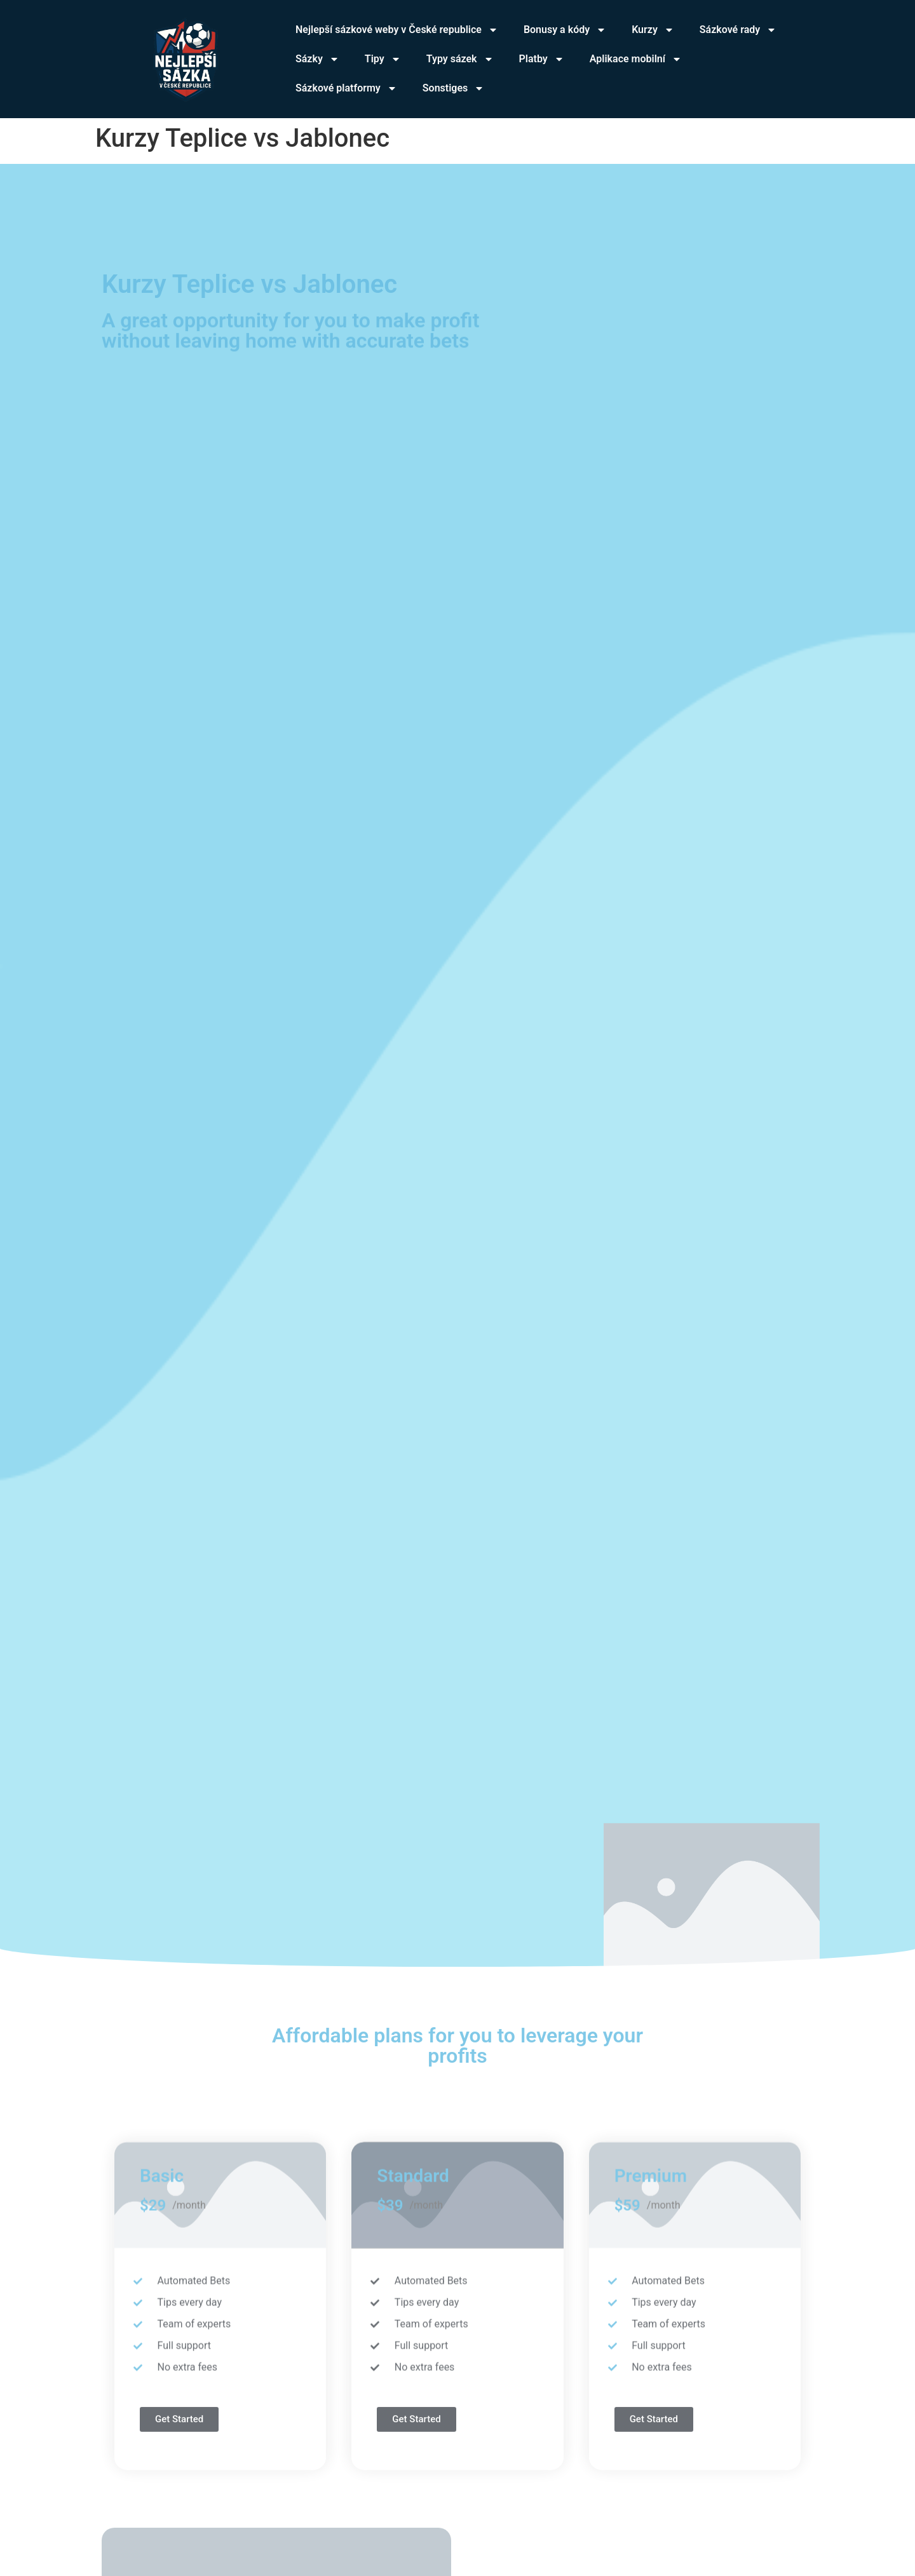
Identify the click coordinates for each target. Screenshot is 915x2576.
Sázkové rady (738, 29)
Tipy (383, 59)
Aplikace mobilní (636, 59)
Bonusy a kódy (565, 29)
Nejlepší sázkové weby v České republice (396, 29)
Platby (541, 59)
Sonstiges (453, 88)
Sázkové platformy (346, 88)
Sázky (317, 59)
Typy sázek (460, 59)
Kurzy (653, 29)
